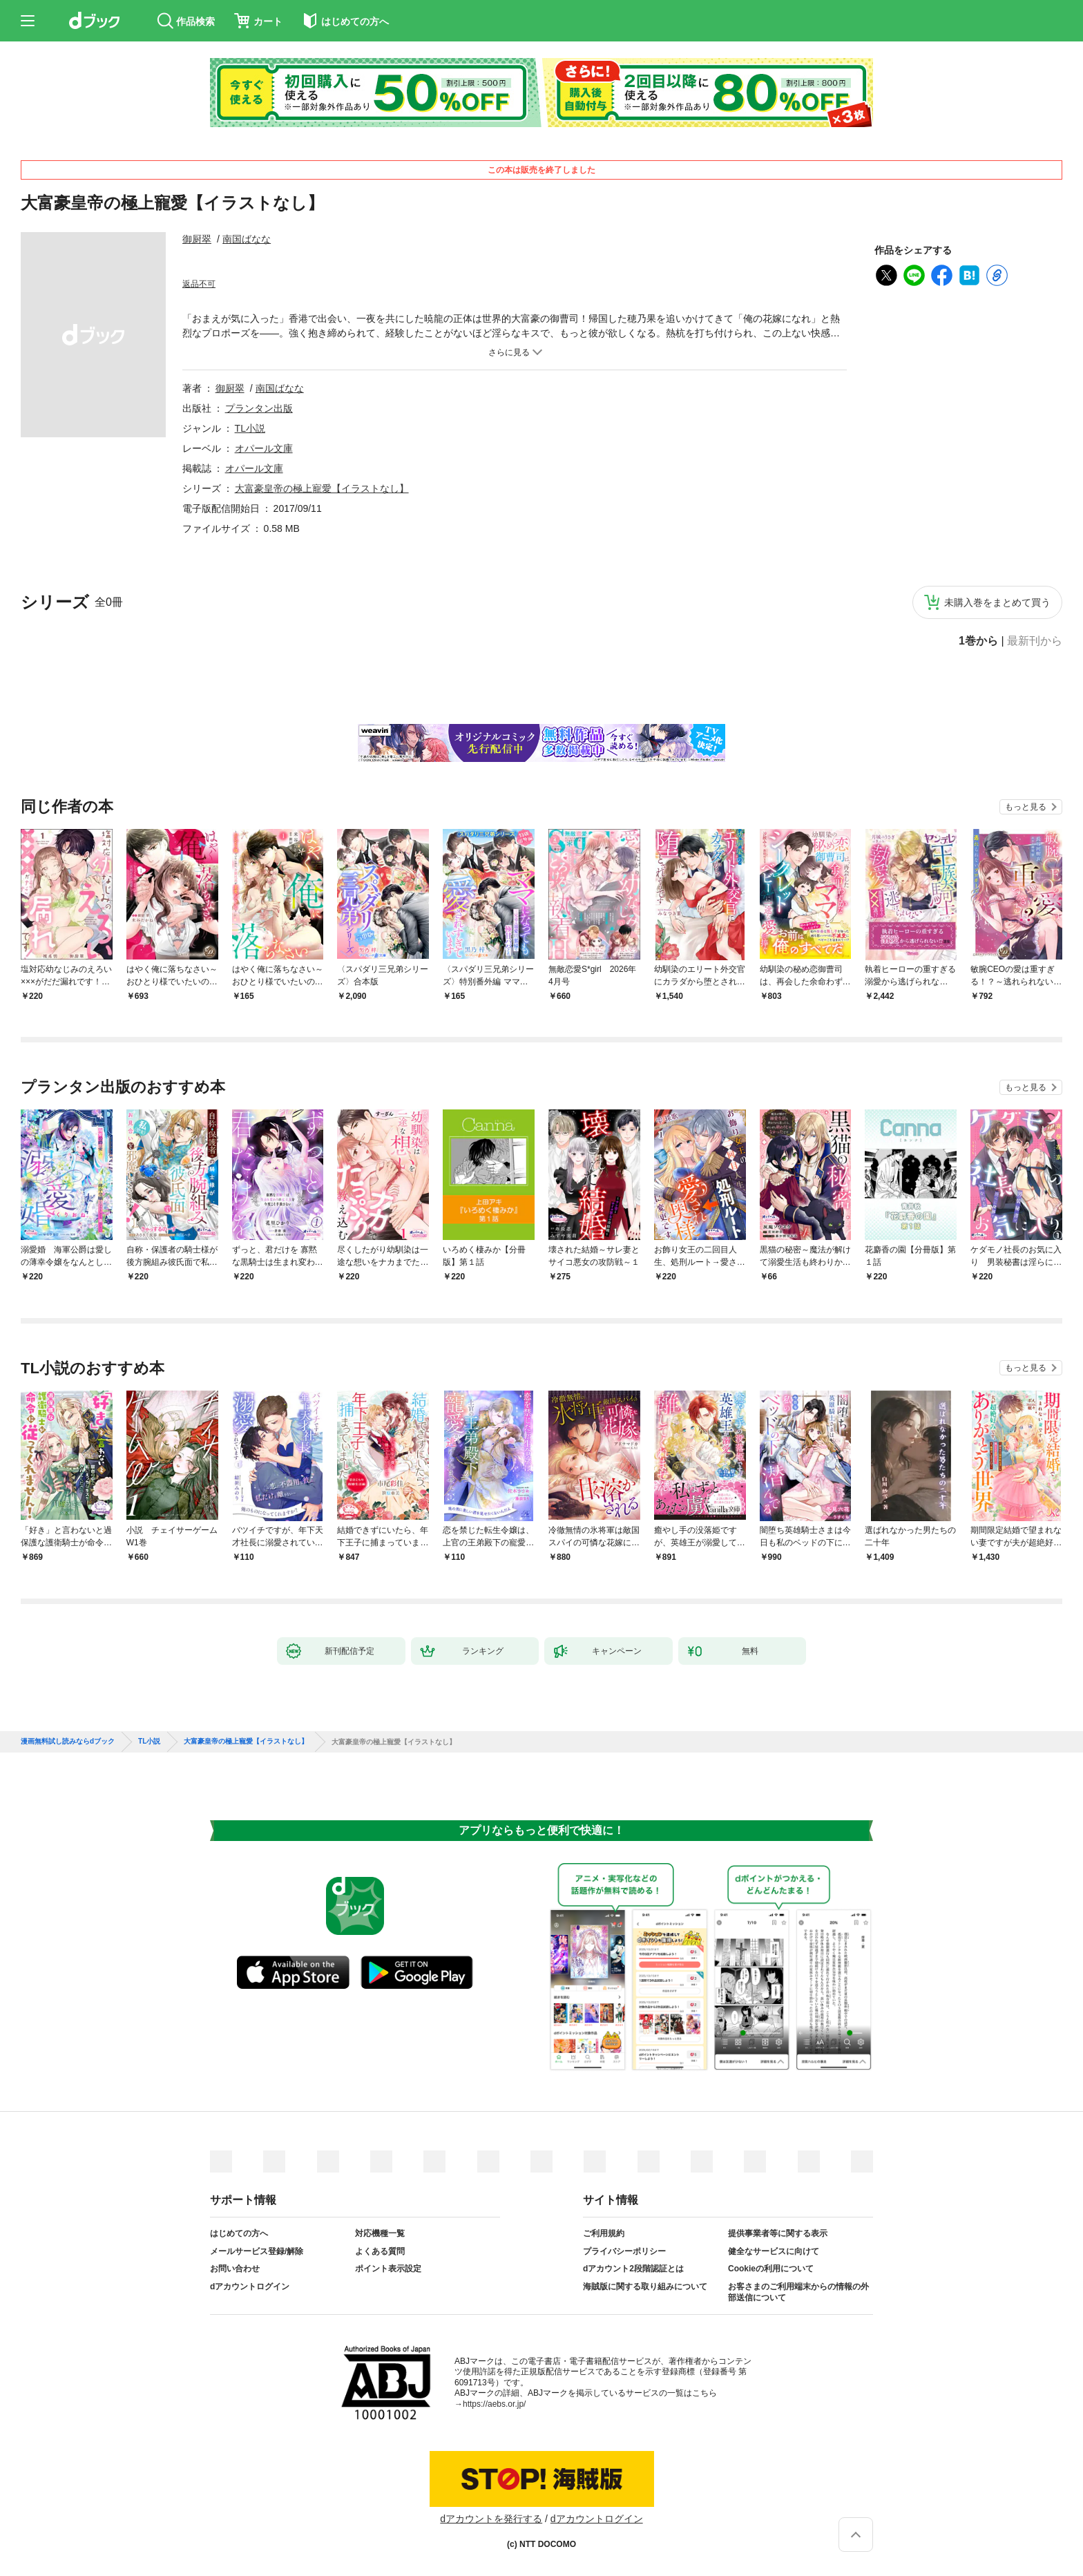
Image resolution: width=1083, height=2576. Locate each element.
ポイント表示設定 (388, 2268)
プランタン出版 (259, 408)
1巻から (978, 641)
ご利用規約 (603, 2233)
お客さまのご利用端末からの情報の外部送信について (798, 2292)
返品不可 (198, 284)
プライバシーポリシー (624, 2251)
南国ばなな (246, 239)
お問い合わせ (235, 2268)
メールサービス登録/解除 (256, 2251)
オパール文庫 (264, 448)
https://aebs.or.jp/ (494, 2404)
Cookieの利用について (771, 2268)
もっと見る (1025, 807)
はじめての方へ (239, 2233)
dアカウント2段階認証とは (633, 2268)
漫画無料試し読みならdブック (68, 1741)
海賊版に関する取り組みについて (645, 2286)
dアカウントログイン (249, 2286)
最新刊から (1034, 641)
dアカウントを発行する (491, 2518)
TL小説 (250, 428)
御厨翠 (196, 239)
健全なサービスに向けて (773, 2251)
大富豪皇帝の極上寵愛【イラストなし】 (322, 488)
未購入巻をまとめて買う (997, 602)
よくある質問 (380, 2251)
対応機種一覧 (380, 2233)
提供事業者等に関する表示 (777, 2233)
